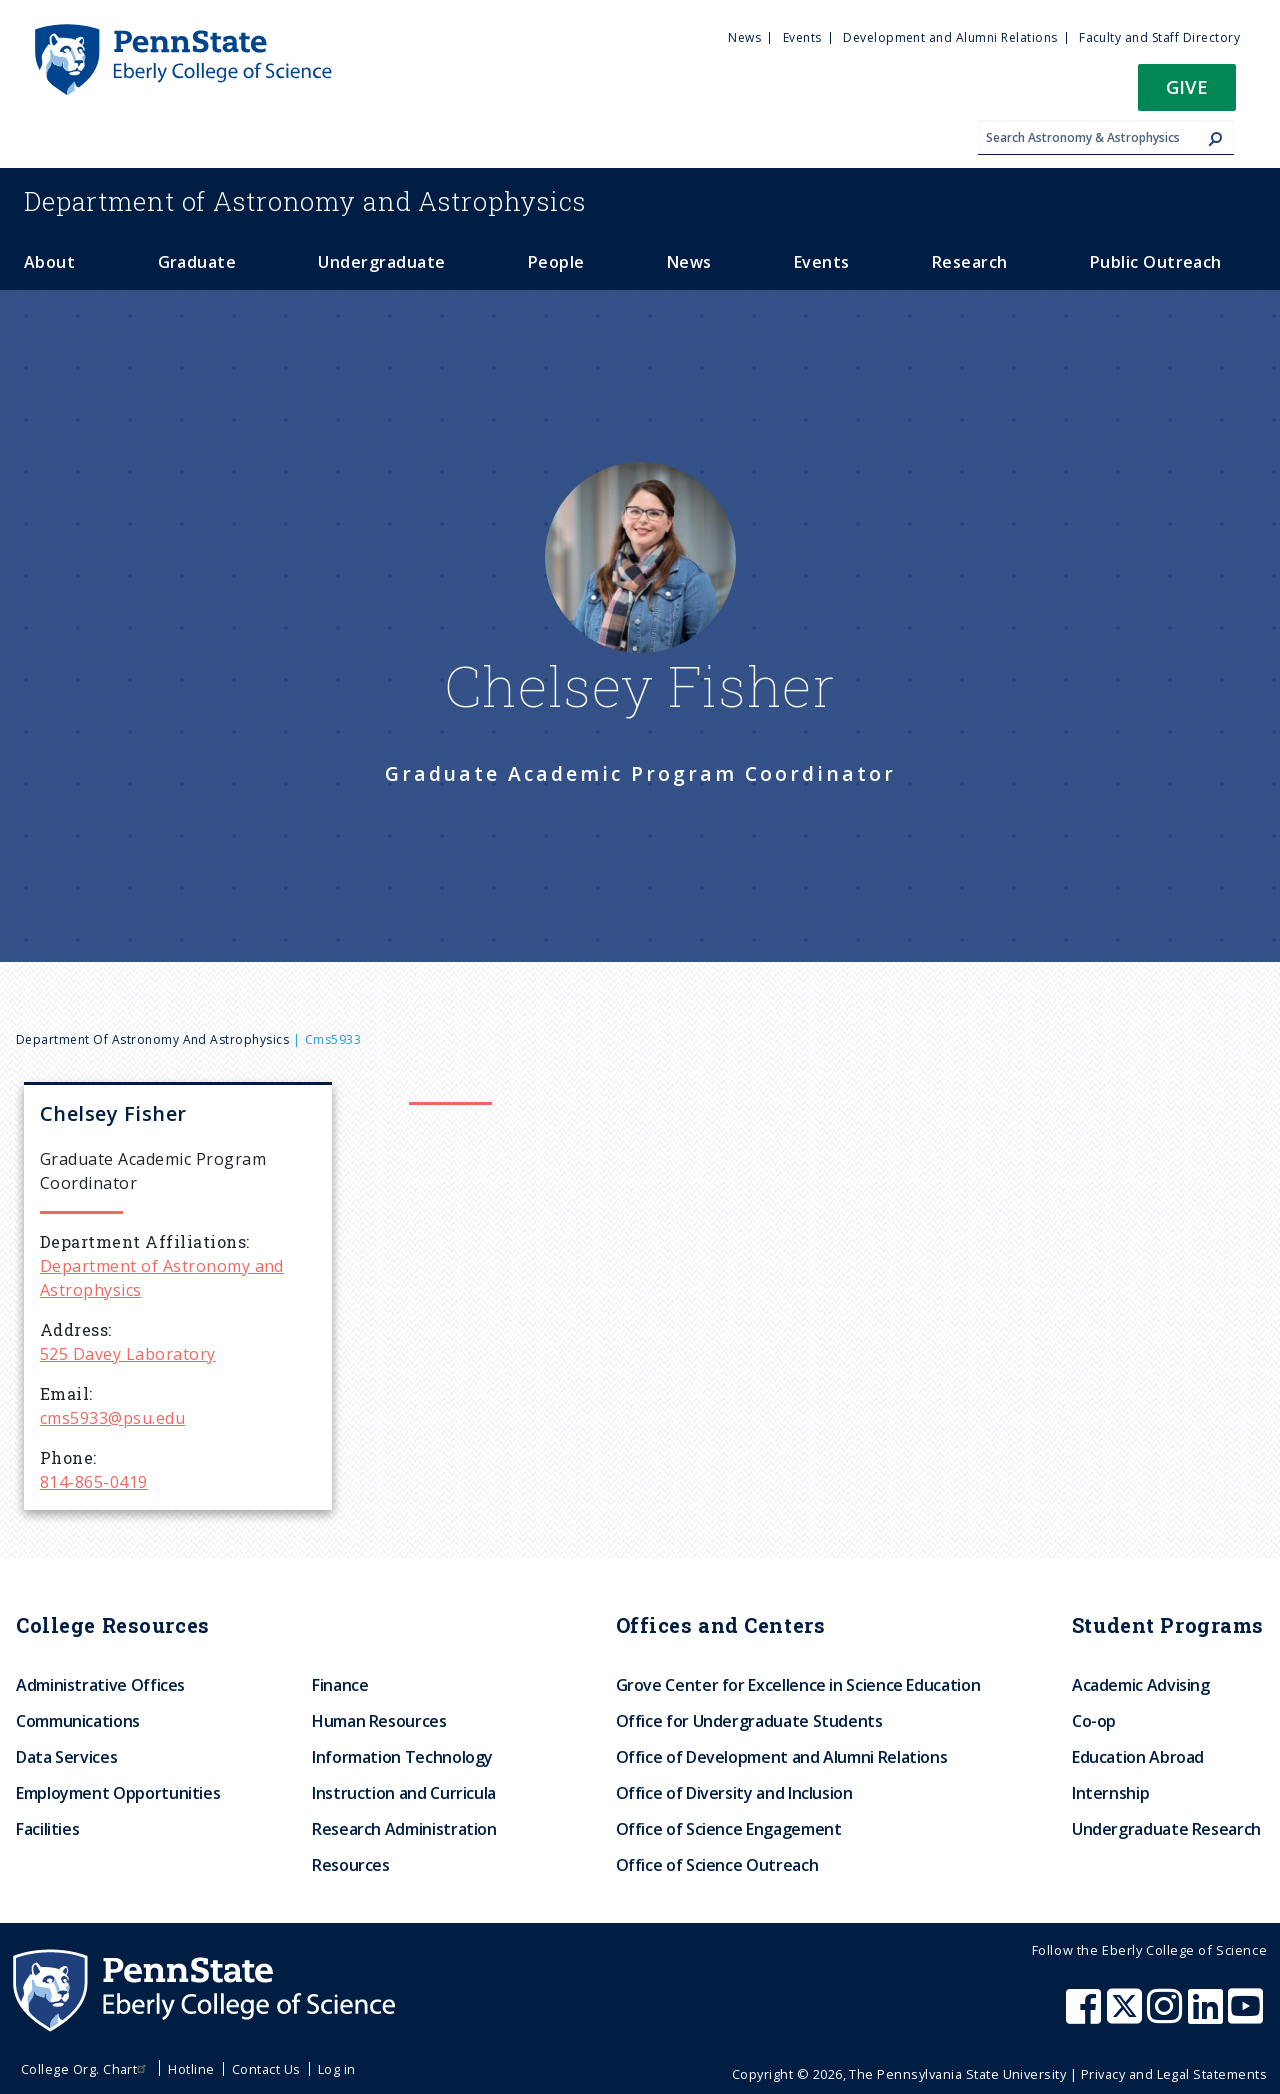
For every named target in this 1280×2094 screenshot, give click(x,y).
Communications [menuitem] (78, 1721)
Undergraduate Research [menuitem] (1166, 1829)
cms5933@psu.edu (112, 1418)
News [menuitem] (744, 37)
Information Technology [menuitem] (402, 1757)
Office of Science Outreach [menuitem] (717, 1865)
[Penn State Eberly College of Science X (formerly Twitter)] (1127, 2016)
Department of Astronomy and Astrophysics (152, 1039)
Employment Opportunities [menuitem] (118, 1793)
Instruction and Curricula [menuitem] (404, 1793)
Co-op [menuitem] (1094, 1721)
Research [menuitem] (970, 262)
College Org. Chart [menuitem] (86, 2069)
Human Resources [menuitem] (379, 1721)
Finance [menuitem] (340, 1685)
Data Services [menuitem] (66, 1757)
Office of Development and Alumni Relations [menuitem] (782, 1757)
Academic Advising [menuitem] (1141, 1685)
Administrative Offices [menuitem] (100, 1685)
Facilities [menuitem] (47, 1829)
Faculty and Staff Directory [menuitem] (1159, 37)
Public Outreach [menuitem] (1156, 262)
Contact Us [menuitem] (266, 2069)
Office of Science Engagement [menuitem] (729, 1829)
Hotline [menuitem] (191, 2069)
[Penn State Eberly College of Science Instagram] (1167, 2016)
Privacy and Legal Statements (1174, 2074)
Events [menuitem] (802, 37)
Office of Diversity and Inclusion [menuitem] (734, 1793)
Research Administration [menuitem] (404, 1829)
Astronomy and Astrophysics (305, 201)
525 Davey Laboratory (128, 1354)
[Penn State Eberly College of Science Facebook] (1086, 2016)
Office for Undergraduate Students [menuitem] (749, 1721)
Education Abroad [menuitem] (1138, 1757)
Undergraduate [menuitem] (381, 262)
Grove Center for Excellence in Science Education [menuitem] (798, 1685)
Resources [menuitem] (351, 1865)
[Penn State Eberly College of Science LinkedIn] (1208, 2016)
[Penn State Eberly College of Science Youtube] (1247, 2016)
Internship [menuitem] (1110, 1793)
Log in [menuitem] (337, 2069)
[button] (1187, 93)
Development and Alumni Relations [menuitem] (950, 37)
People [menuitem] (556, 262)
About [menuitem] (49, 262)
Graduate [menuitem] (197, 262)
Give (1187, 86)
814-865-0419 (94, 1482)
